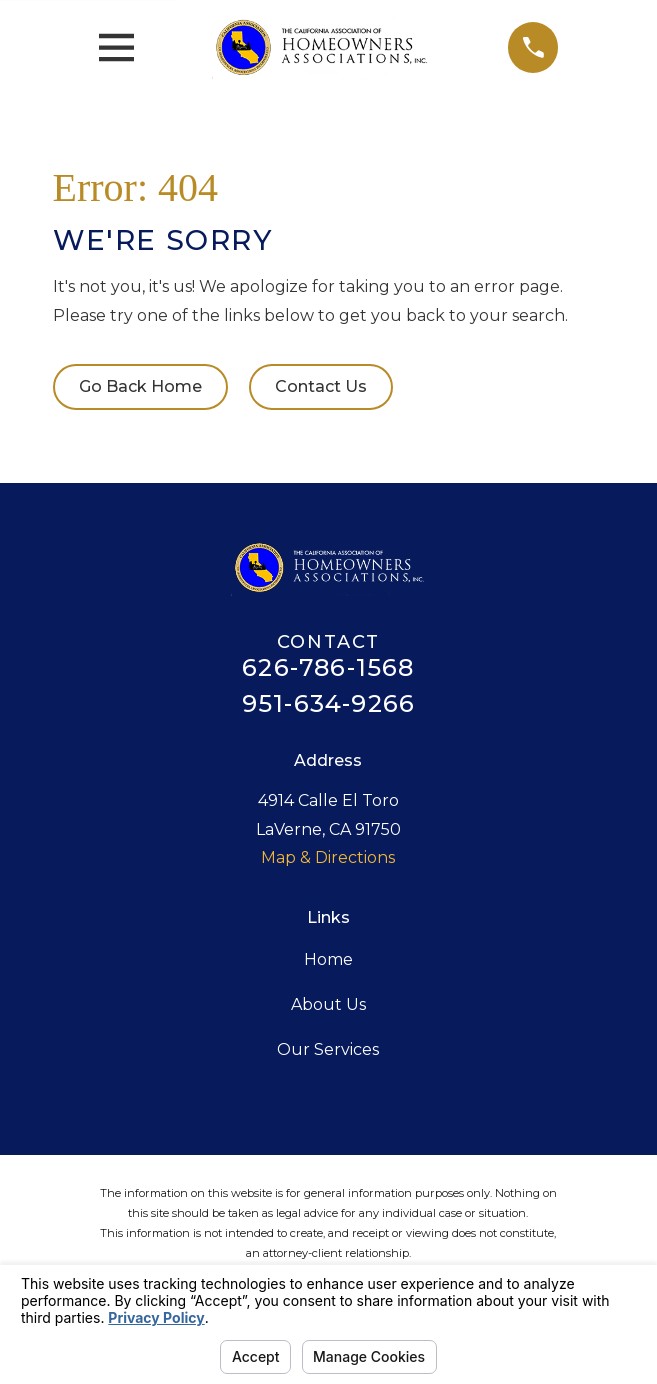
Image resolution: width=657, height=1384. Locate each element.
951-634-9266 (328, 704)
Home (328, 959)
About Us (328, 1004)
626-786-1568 (328, 667)
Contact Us (321, 386)
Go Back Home (140, 386)
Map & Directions (328, 857)
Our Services (328, 1049)
